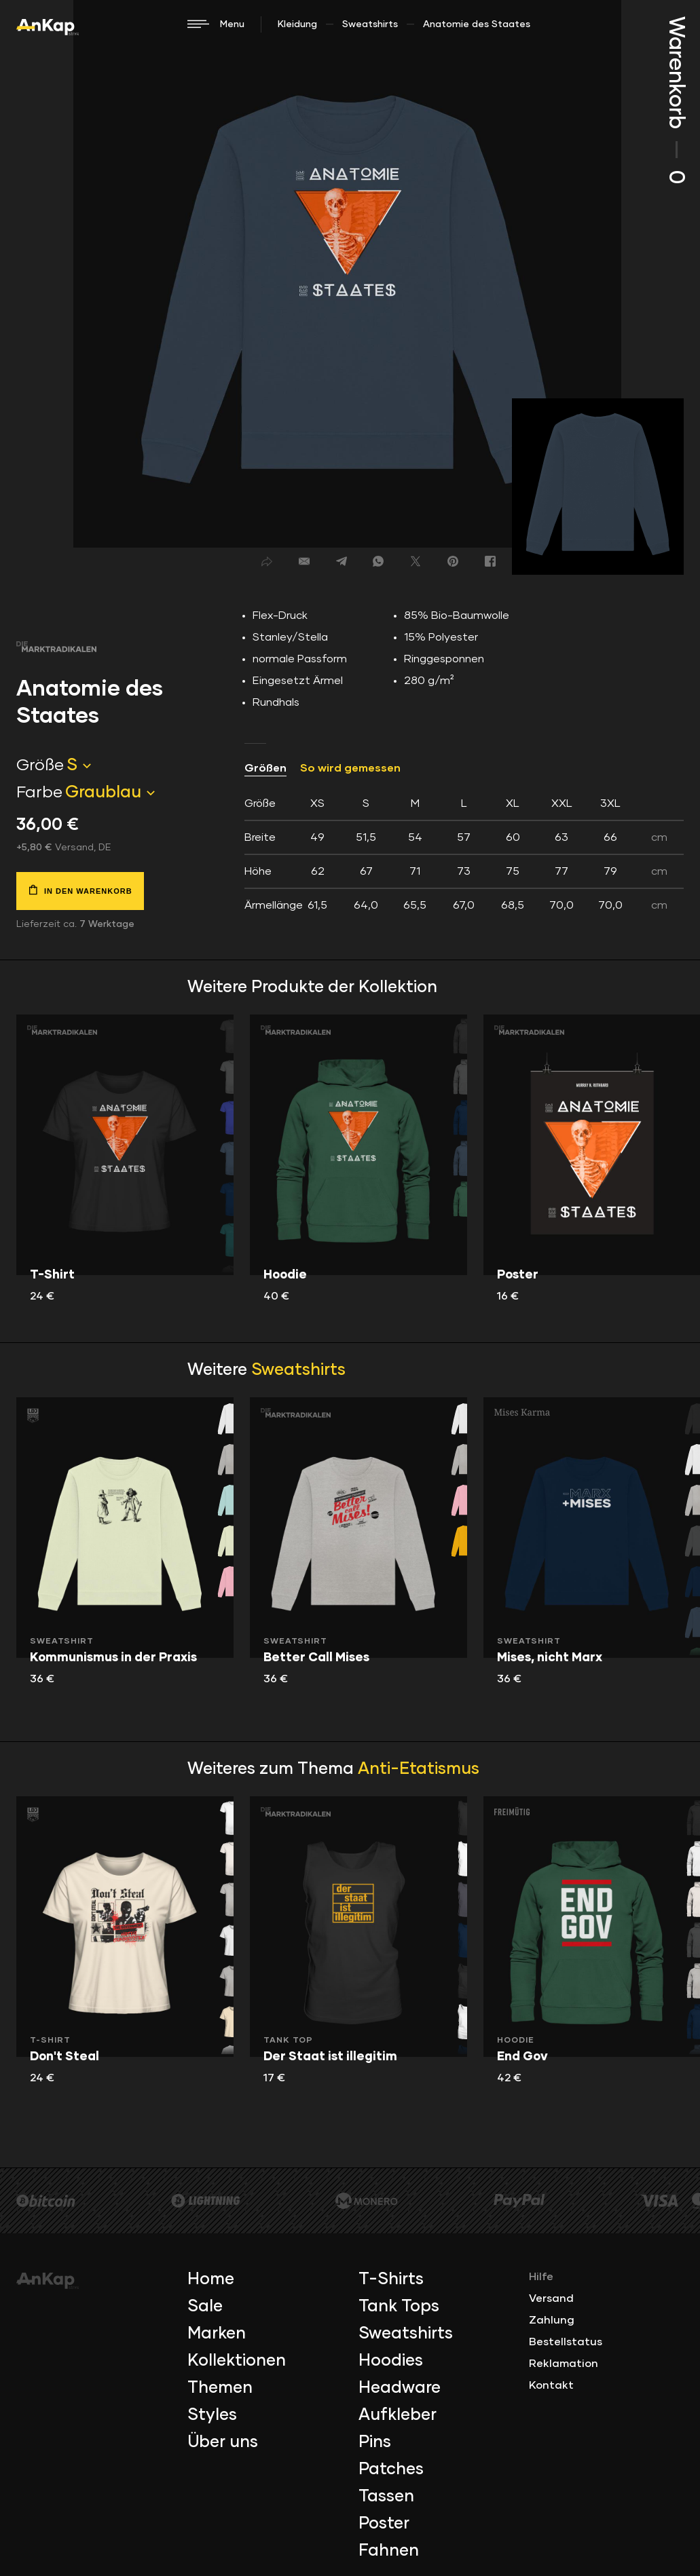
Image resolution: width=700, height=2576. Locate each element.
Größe (40, 765)
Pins (374, 2442)
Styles (212, 2415)
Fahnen (388, 2551)
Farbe (39, 792)
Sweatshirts (370, 24)
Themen (220, 2388)
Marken (216, 2334)
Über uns (222, 2442)
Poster (383, 2524)
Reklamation (563, 2363)
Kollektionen (236, 2361)
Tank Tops (398, 2306)
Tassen (386, 2496)
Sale (205, 2306)
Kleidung (297, 24)
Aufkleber (397, 2415)
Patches (391, 2469)
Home (210, 2279)
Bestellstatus (565, 2341)
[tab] (464, 854)
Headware (399, 2388)
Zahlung (551, 2320)
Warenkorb (675, 100)
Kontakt (551, 2385)
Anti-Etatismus (418, 1769)
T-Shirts (391, 2279)
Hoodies (390, 2361)
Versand (551, 2298)
